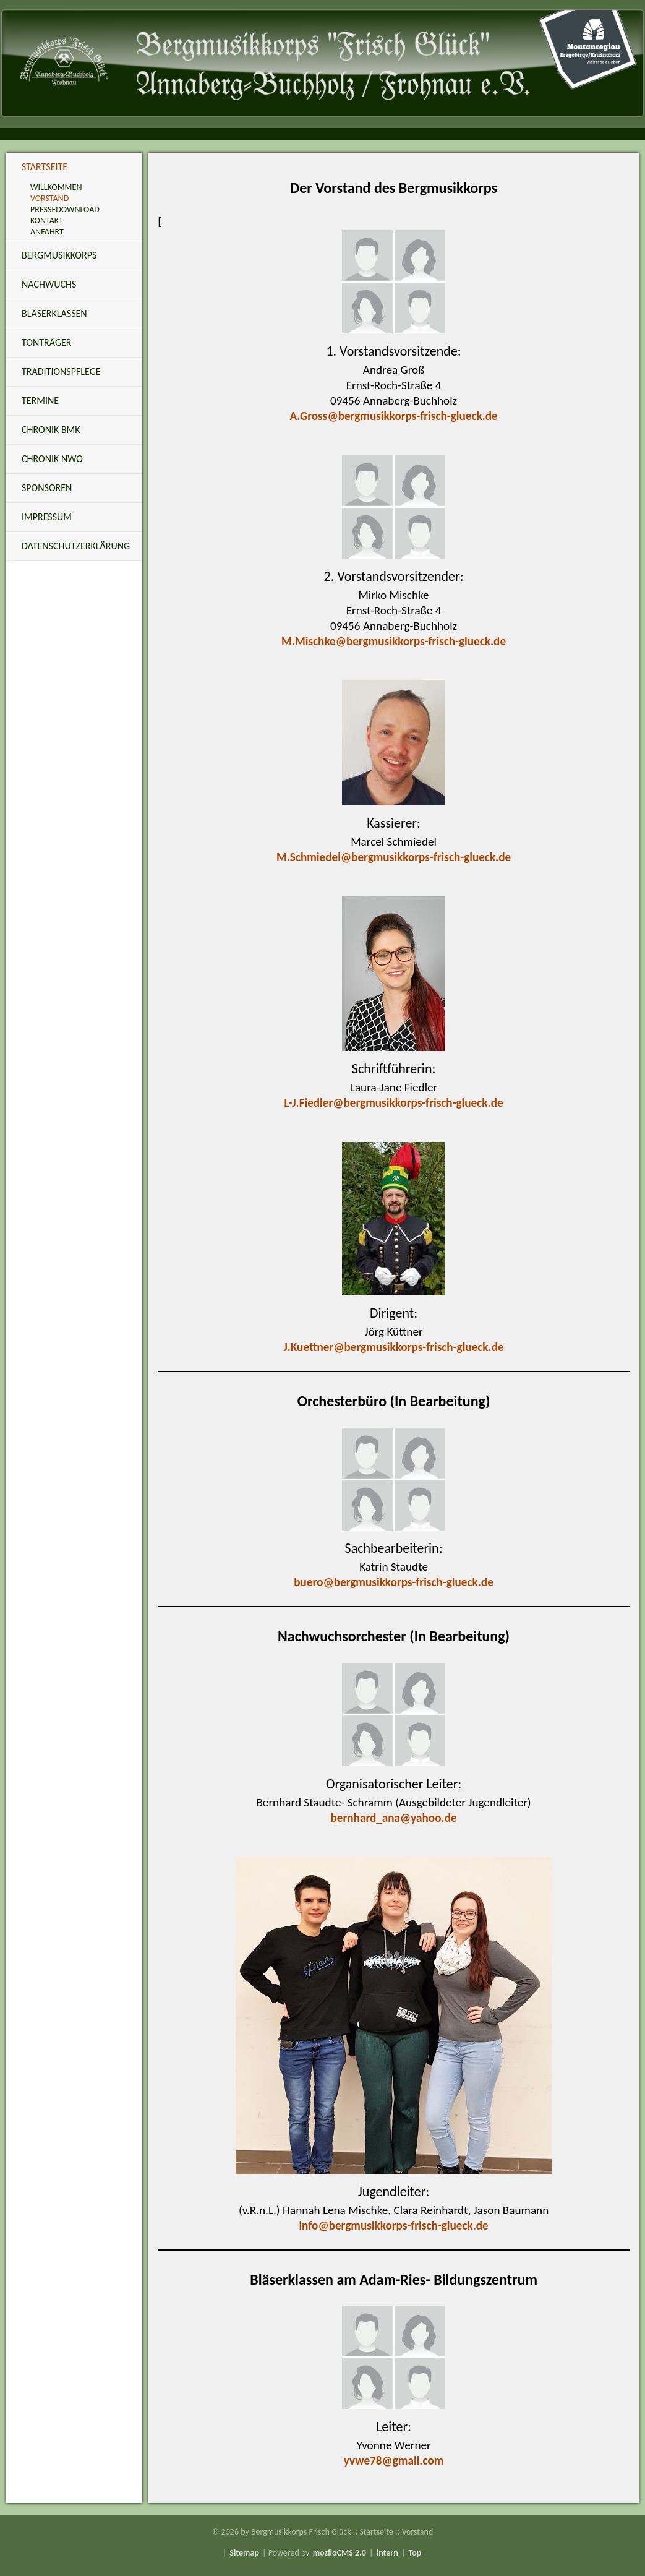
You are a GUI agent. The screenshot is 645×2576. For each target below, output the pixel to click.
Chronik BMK (51, 430)
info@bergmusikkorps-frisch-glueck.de (393, 2225)
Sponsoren (47, 488)
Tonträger (46, 342)
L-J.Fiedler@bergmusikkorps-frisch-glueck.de (393, 1103)
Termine (40, 400)
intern (387, 2553)
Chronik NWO (52, 459)
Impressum (47, 517)
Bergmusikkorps (59, 255)
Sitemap (244, 2553)
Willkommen (56, 187)
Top (415, 2553)
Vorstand (49, 198)
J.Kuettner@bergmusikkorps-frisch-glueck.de (394, 1347)
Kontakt (46, 220)
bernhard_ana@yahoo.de (394, 1818)
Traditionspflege (61, 371)
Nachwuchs (49, 284)
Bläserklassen (54, 313)
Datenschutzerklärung (76, 546)
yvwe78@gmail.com (394, 2461)
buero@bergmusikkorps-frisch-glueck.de (393, 1582)
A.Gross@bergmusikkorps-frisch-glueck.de (393, 416)
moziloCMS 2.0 (339, 2553)
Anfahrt (47, 231)
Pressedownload (65, 209)
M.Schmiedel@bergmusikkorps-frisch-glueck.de (393, 857)
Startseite (44, 167)
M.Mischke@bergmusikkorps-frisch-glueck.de (393, 641)
